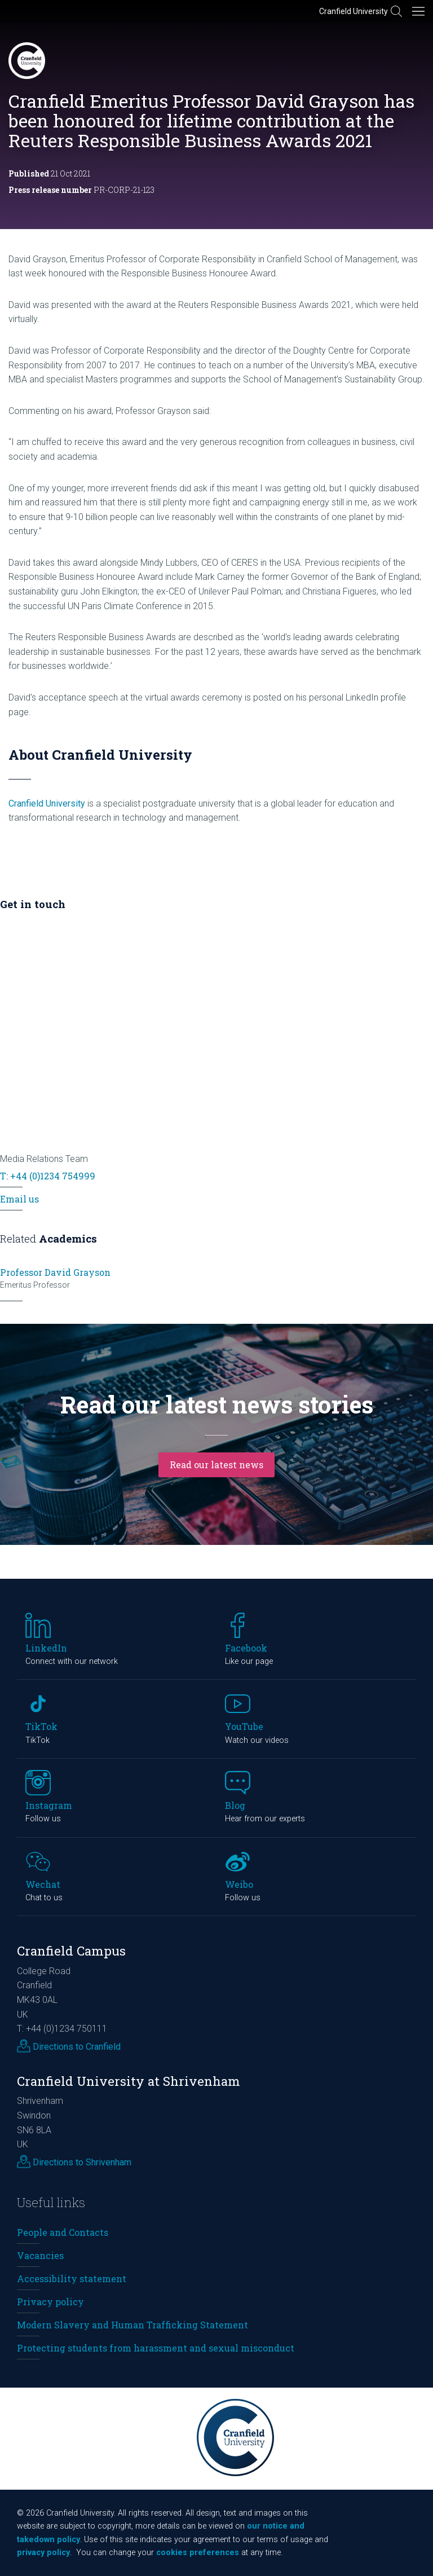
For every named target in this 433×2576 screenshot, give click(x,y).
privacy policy (43, 2552)
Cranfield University (353, 11)
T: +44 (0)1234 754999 (47, 1176)
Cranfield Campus (71, 1951)
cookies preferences (197, 2552)
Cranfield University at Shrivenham (128, 2081)
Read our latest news (216, 1464)
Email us (19, 1199)
